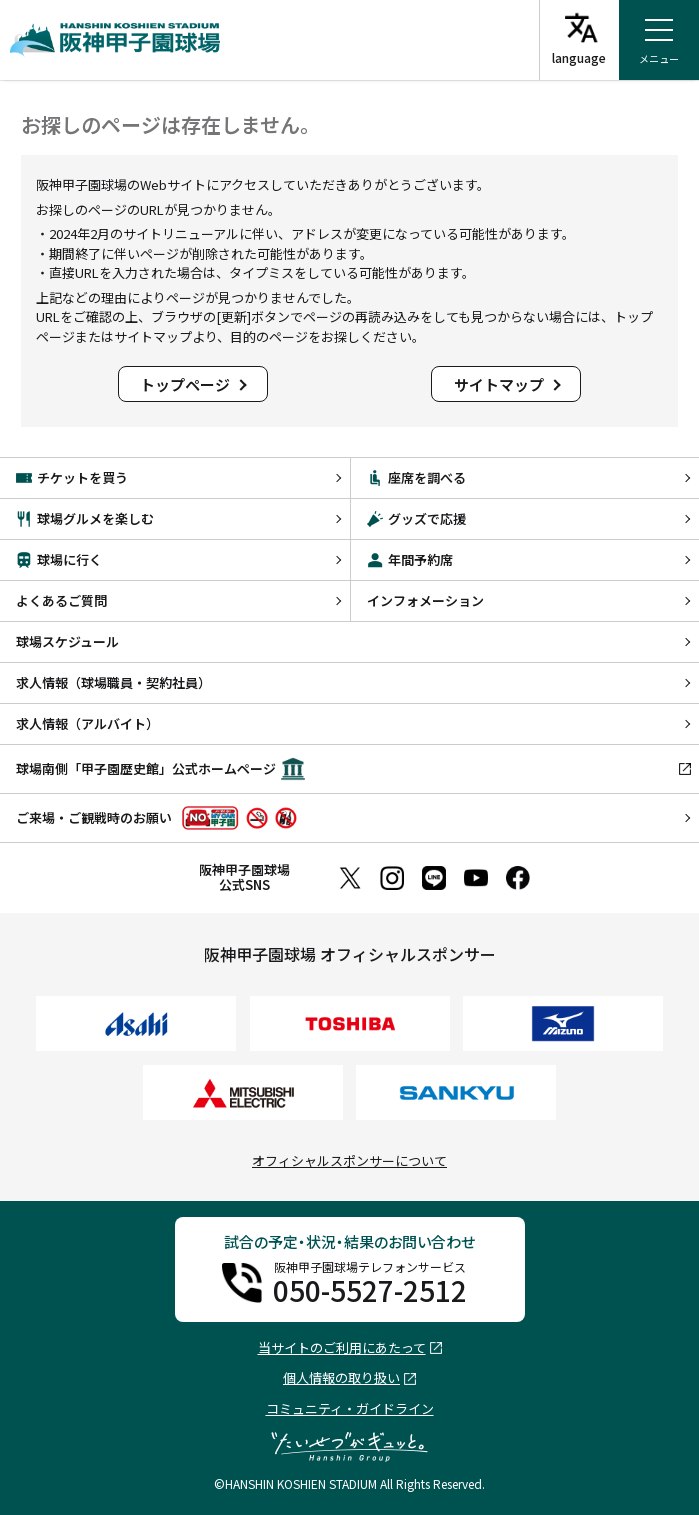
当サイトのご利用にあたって (342, 1348)
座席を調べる (416, 477)
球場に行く (59, 559)
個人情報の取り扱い (341, 1378)
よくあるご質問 (61, 600)
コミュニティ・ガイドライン (350, 1408)
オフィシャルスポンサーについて (349, 1160)
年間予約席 (410, 559)
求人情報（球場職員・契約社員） (113, 682)
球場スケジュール (67, 641)
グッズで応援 (416, 518)
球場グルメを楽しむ (85, 518)
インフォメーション (425, 600)
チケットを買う (72, 477)
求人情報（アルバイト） (87, 723)
